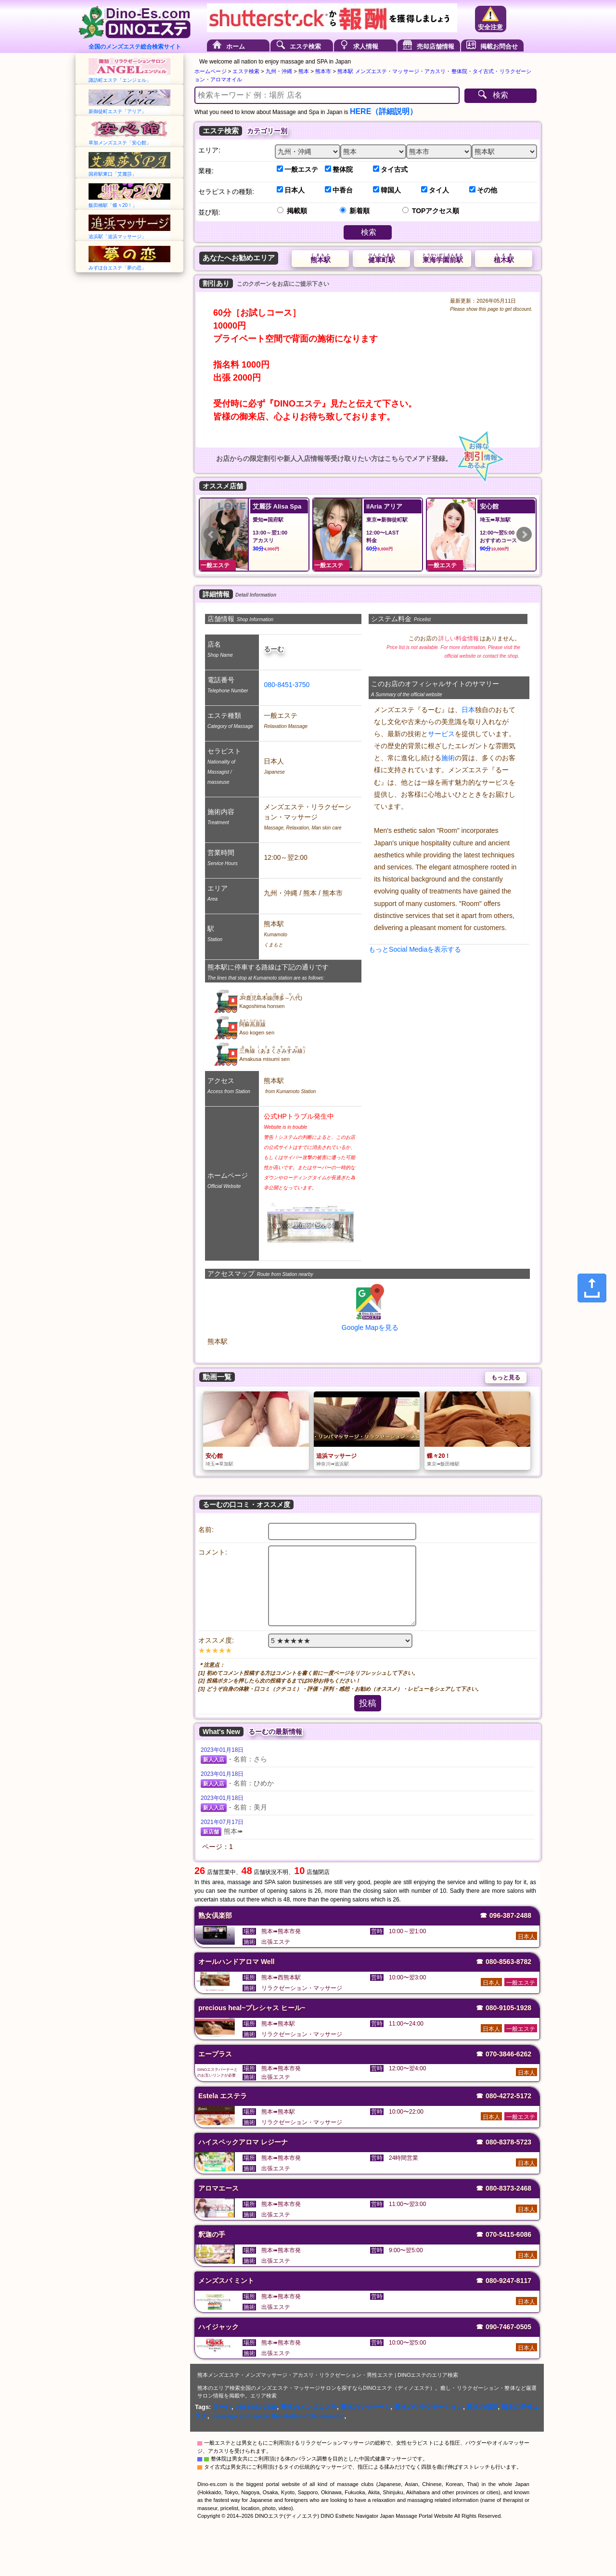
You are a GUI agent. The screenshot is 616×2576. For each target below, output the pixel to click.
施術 (448, 758)
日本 (468, 710)
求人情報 (365, 46)
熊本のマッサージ (365, 2406)
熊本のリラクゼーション (428, 2406)
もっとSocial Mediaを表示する (415, 949)
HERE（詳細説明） (383, 111)
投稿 (367, 1703)
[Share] (592, 1288)
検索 (500, 95)
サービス (441, 734)
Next (524, 534)
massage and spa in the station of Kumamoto (277, 2416)
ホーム (235, 46)
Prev (211, 534)
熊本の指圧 (482, 2406)
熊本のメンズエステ (309, 2406)
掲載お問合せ (499, 46)
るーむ (222, 2406)
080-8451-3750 (286, 685)
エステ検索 (305, 46)
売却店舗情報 (435, 46)
